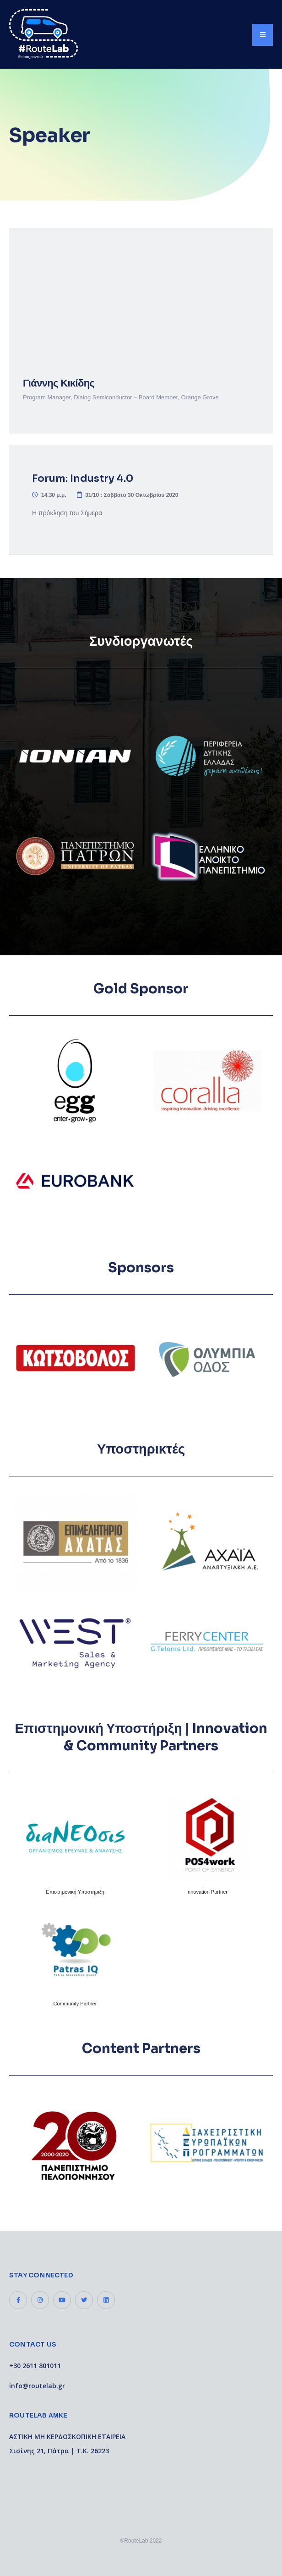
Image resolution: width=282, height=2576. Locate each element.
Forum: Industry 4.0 (82, 478)
